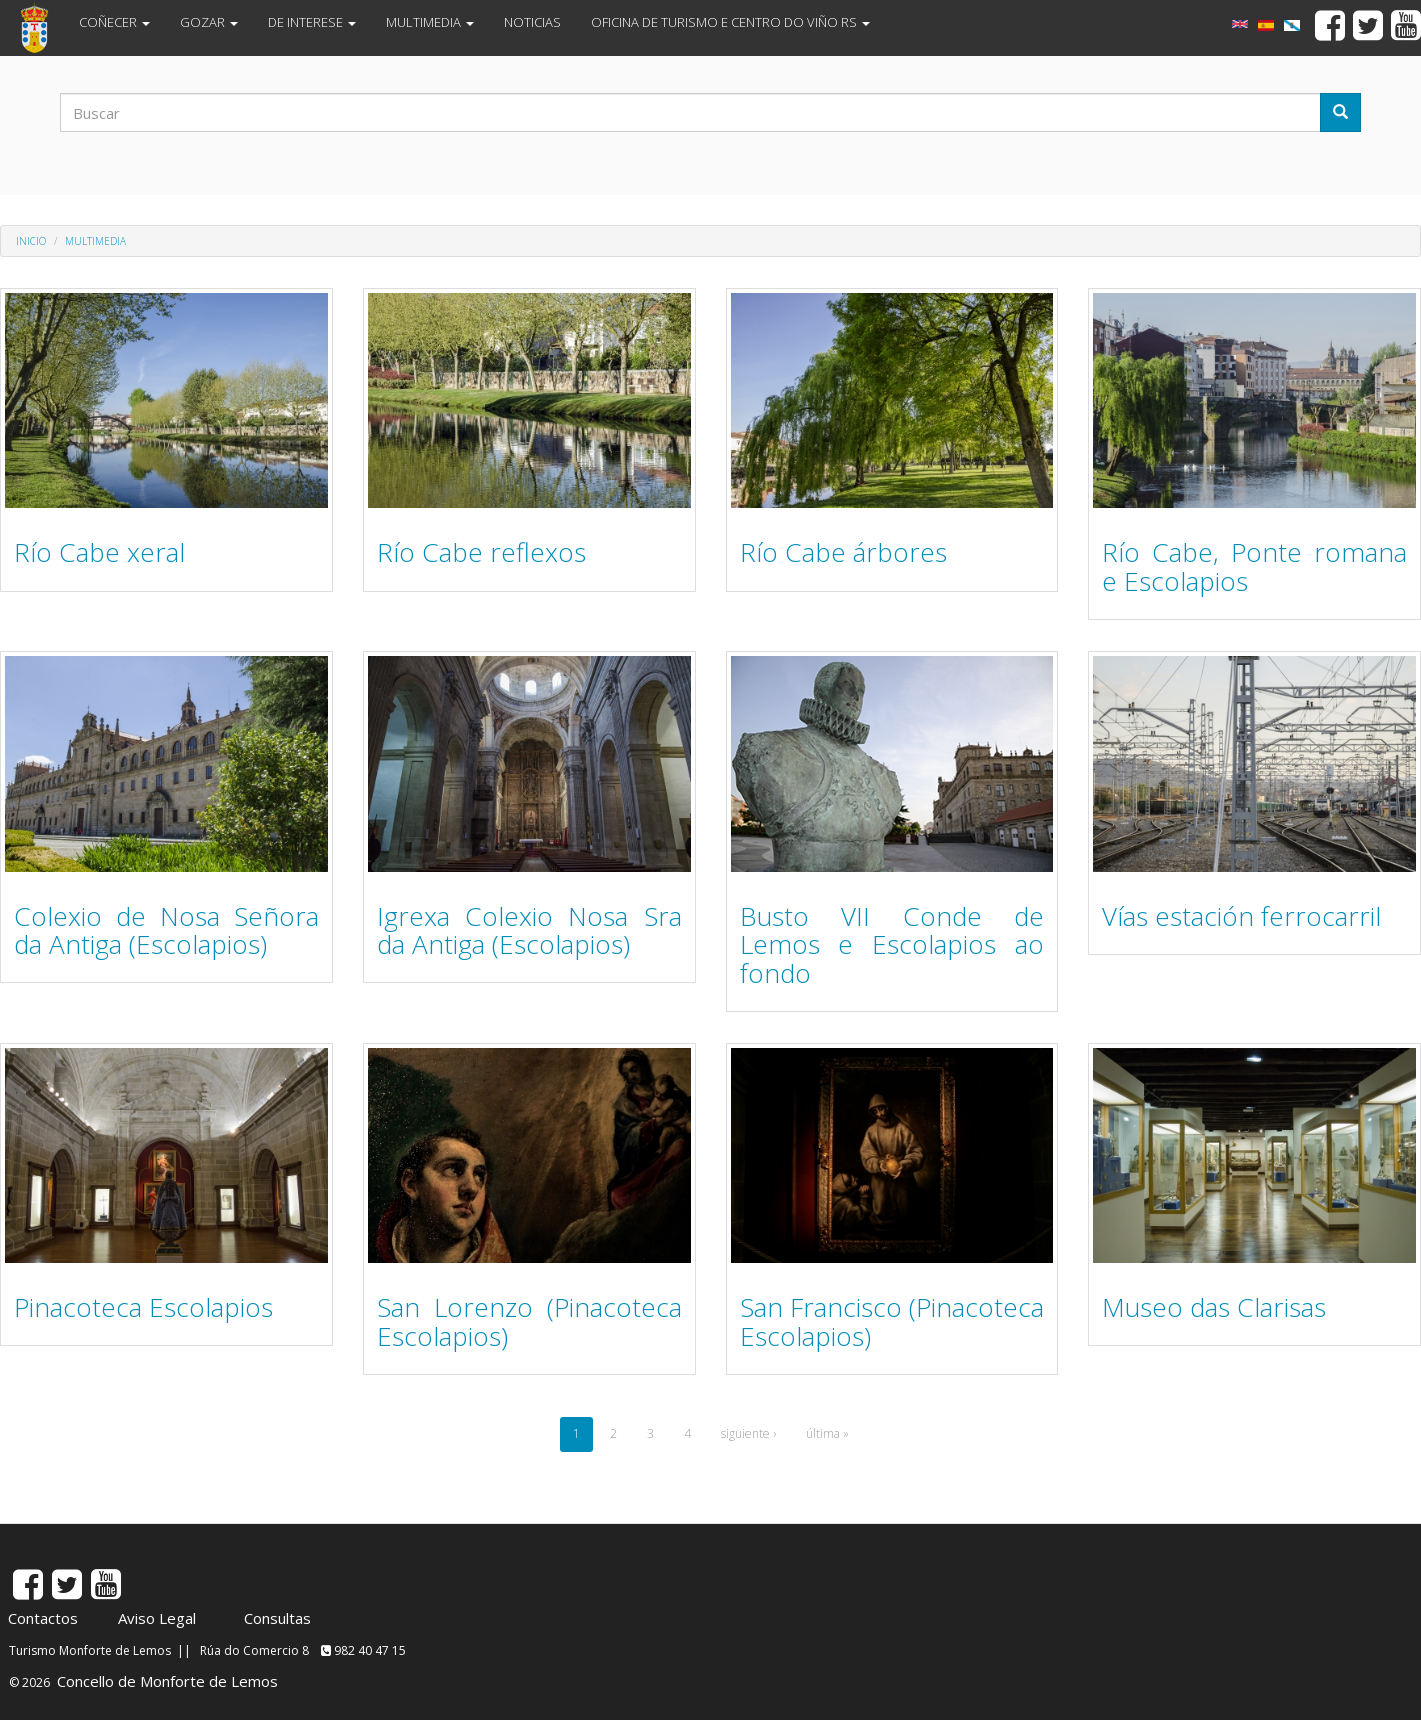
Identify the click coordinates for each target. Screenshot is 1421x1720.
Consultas (277, 1618)
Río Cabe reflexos (481, 552)
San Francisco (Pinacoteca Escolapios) (892, 1321)
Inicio (31, 241)
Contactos (43, 1618)
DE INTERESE (312, 22)
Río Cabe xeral (99, 552)
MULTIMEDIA (430, 22)
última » (827, 1433)
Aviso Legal (157, 1618)
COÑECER (114, 22)
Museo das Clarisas (1214, 1307)
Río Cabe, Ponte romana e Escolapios (1254, 566)
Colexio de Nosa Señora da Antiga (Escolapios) (166, 930)
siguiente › (748, 1433)
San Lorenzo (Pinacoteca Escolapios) (529, 1321)
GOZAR (209, 22)
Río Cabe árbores (843, 552)
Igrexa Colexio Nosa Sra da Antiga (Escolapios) (529, 930)
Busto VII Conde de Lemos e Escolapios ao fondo (892, 944)
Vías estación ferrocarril (1241, 916)
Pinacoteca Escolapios (143, 1307)
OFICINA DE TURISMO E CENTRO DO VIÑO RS (730, 22)
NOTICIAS (532, 22)
